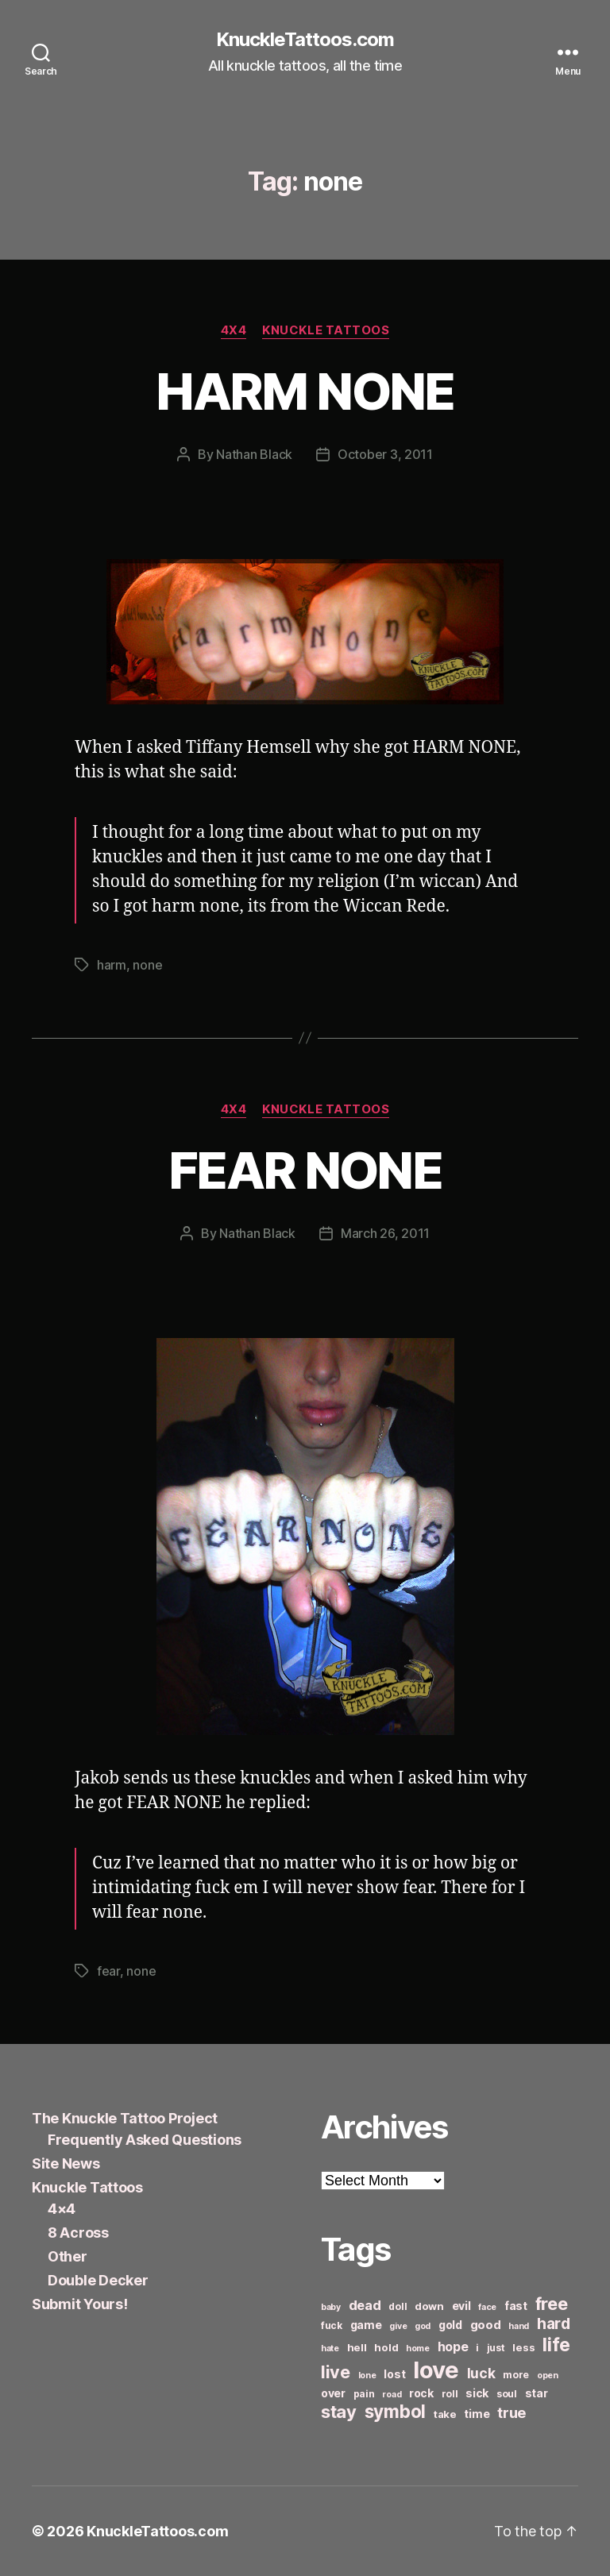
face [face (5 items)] (487, 2307)
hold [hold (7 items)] (386, 2347)
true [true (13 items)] (511, 2412)
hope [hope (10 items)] (453, 2346)
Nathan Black (254, 454)
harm (111, 965)
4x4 (234, 330)
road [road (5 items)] (391, 2394)
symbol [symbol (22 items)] (395, 2411)
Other (67, 2256)
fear (108, 1971)
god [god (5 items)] (422, 2326)
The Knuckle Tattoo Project (125, 2118)
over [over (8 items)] (333, 2393)
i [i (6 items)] (477, 2348)
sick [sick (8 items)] (476, 2393)
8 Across (78, 2232)
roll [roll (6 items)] (450, 2394)
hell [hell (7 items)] (357, 2347)
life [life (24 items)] (556, 2344)
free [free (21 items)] (551, 2303)
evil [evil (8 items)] (461, 2305)
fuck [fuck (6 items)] (331, 2325)
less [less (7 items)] (523, 2347)
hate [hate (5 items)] (330, 2348)
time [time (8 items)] (476, 2413)
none (147, 965)
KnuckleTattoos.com (305, 39)
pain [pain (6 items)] (364, 2394)
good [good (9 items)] (485, 2324)
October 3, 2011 (385, 454)
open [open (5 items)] (547, 2375)
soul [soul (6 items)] (506, 2394)
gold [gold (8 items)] (450, 2324)
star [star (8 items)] (536, 2393)
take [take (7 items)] (445, 2414)
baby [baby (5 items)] (331, 2307)
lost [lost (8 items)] (394, 2374)
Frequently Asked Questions (144, 2139)
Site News (66, 2163)
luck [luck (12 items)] (481, 2373)
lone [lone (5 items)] (367, 2375)
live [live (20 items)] (335, 2372)
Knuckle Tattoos (325, 330)
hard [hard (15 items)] (553, 2323)
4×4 (61, 2208)
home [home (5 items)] (418, 2348)
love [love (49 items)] (436, 2370)
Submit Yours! (80, 2304)
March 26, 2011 (385, 1233)
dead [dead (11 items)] (365, 2305)
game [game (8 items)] (366, 2324)
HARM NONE (305, 391)
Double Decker (98, 2280)
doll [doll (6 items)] (397, 2306)
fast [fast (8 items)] (515, 2305)
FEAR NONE (305, 1170)
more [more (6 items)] (516, 2375)
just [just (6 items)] (496, 2348)
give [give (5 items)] (398, 2326)
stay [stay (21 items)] (339, 2411)
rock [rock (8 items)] (421, 2393)
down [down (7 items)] (429, 2306)
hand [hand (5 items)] (518, 2326)
